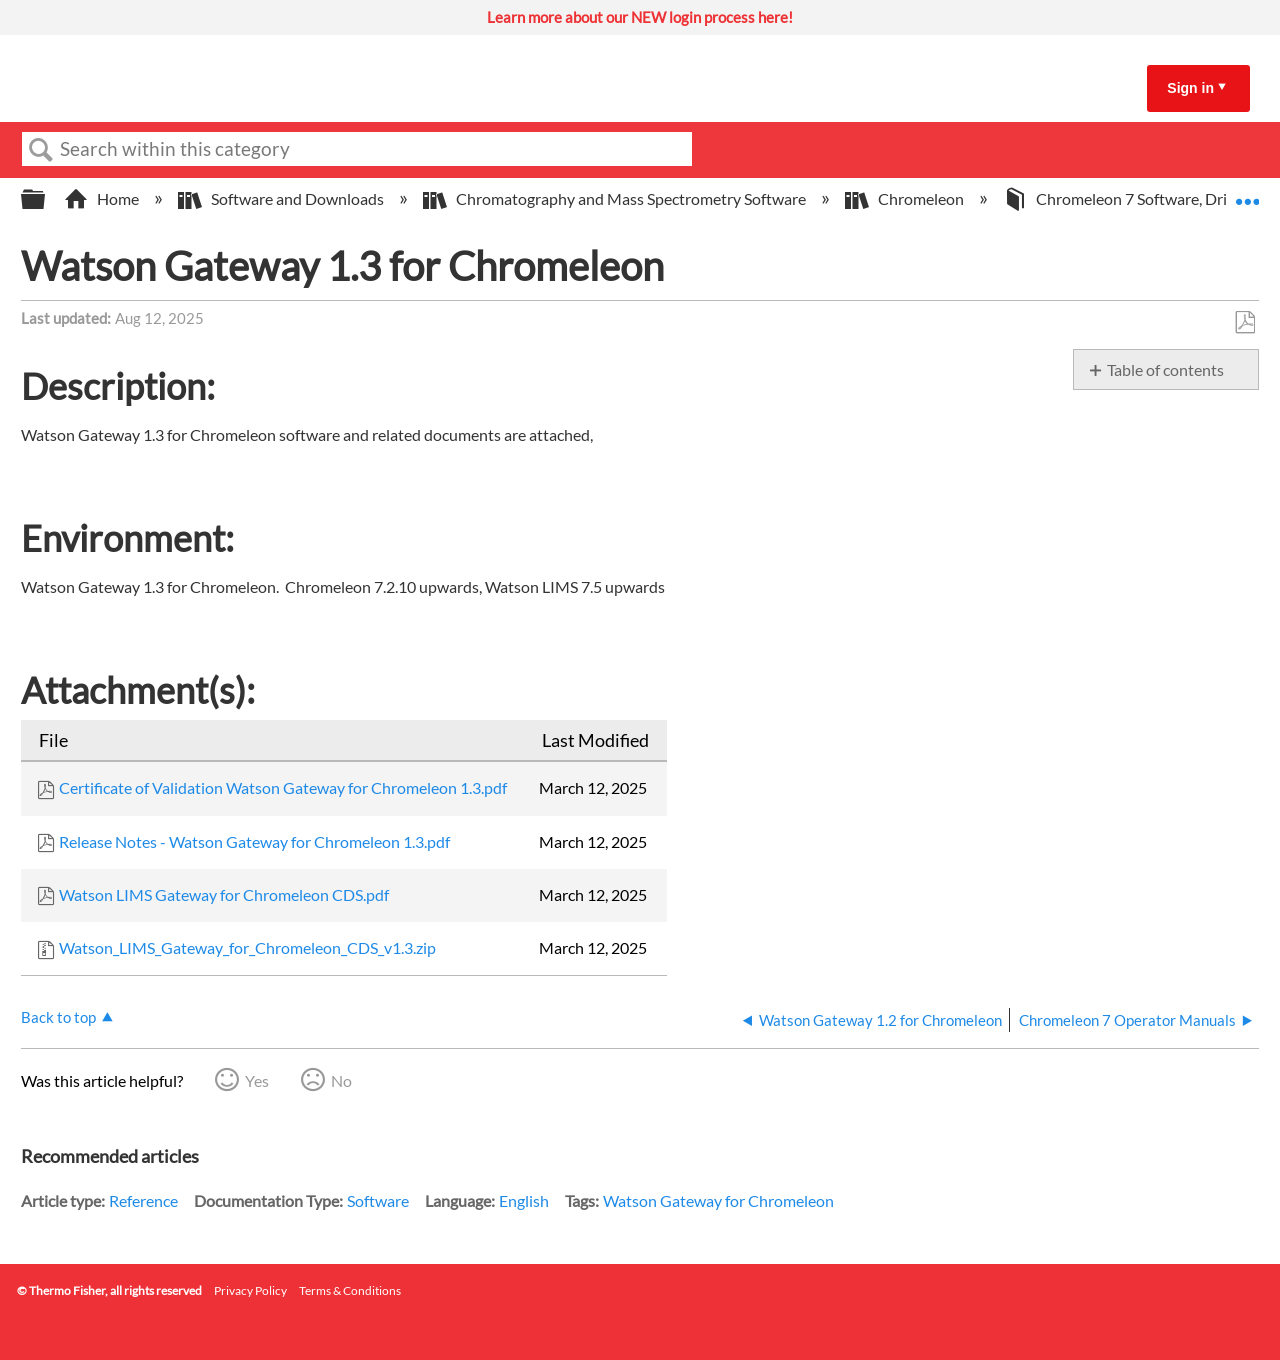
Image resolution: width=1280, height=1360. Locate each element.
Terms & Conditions (350, 1290)
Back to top (58, 1017)
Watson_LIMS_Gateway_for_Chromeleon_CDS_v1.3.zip (247, 947)
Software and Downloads (282, 198)
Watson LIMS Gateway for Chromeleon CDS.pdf (224, 894)
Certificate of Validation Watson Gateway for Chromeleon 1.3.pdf (283, 787)
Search (41, 150)
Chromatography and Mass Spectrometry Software (616, 198)
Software (378, 1200)
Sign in (1190, 88)
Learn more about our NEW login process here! (640, 17)
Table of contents (1165, 369)
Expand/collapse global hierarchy (46, 199)
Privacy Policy (250, 1290)
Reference (143, 1200)
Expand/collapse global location (1247, 193)
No (341, 1080)
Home (103, 198)
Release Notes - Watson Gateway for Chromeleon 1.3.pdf (254, 841)
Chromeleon (906, 198)
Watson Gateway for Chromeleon (718, 1200)
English (524, 1200)
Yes (257, 1080)
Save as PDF (1244, 323)
